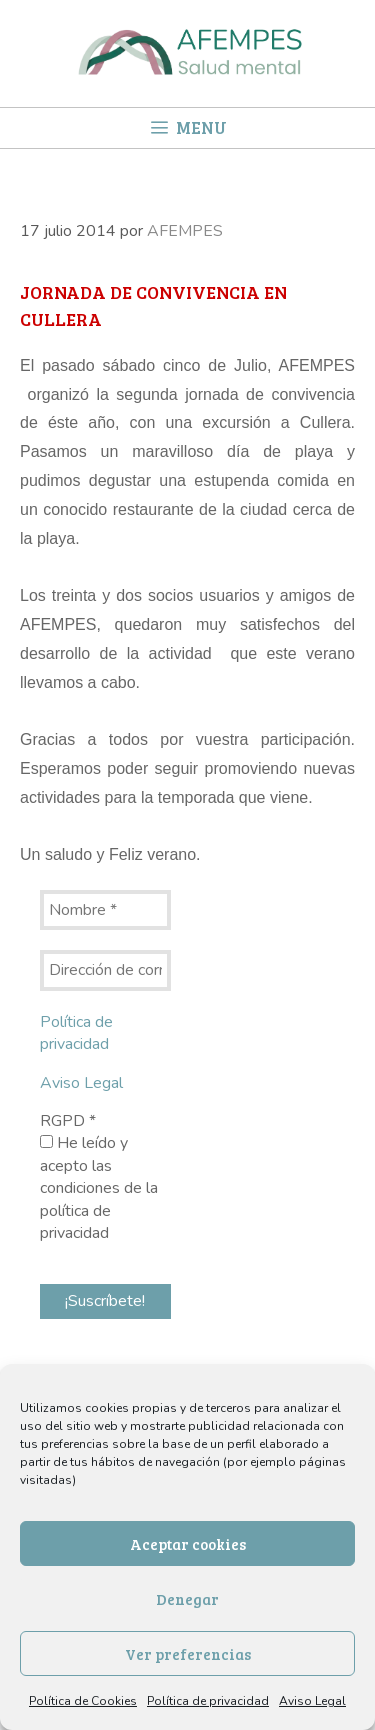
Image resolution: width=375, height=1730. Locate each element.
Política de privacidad (208, 1701)
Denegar (187, 1599)
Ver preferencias (188, 1654)
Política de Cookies (83, 1701)
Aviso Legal (312, 1701)
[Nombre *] (105, 910)
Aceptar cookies (188, 1544)
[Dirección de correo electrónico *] (105, 970)
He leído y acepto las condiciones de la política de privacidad (99, 1188)
